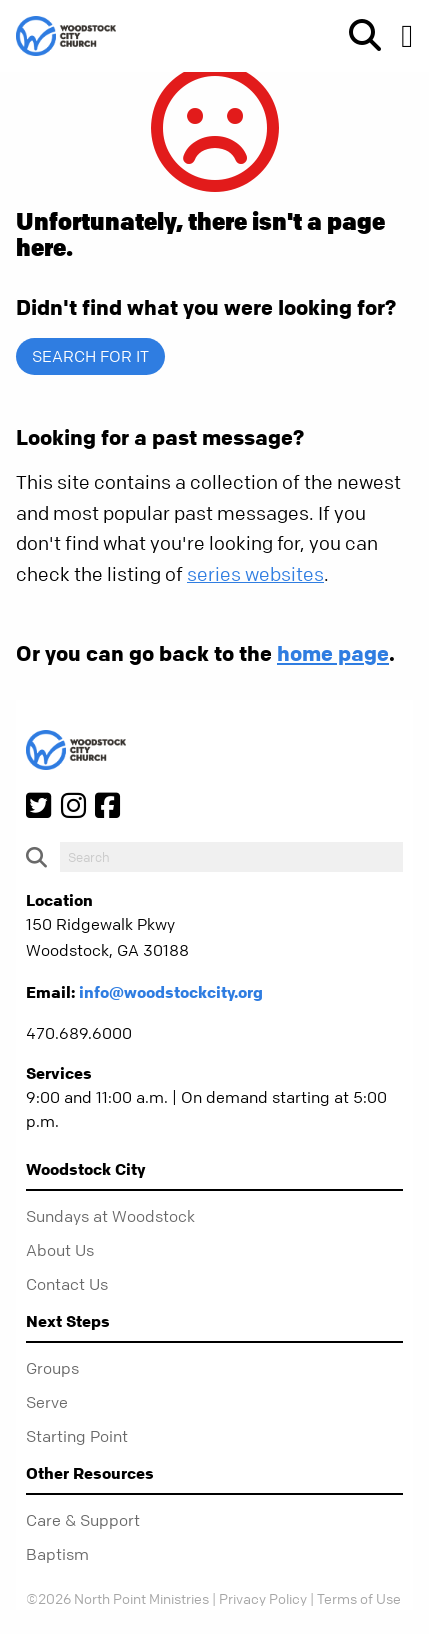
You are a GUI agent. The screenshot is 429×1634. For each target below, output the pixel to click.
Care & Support (83, 1520)
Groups (52, 1368)
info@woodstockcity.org (171, 992)
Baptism (57, 1554)
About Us (60, 1250)
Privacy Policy (263, 1598)
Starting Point (77, 1436)
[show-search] (357, 36)
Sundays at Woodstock (110, 1216)
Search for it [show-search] (90, 356)
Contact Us (67, 1284)
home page (333, 653)
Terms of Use (359, 1598)
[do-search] (231, 857)
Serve (47, 1402)
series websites (255, 574)
